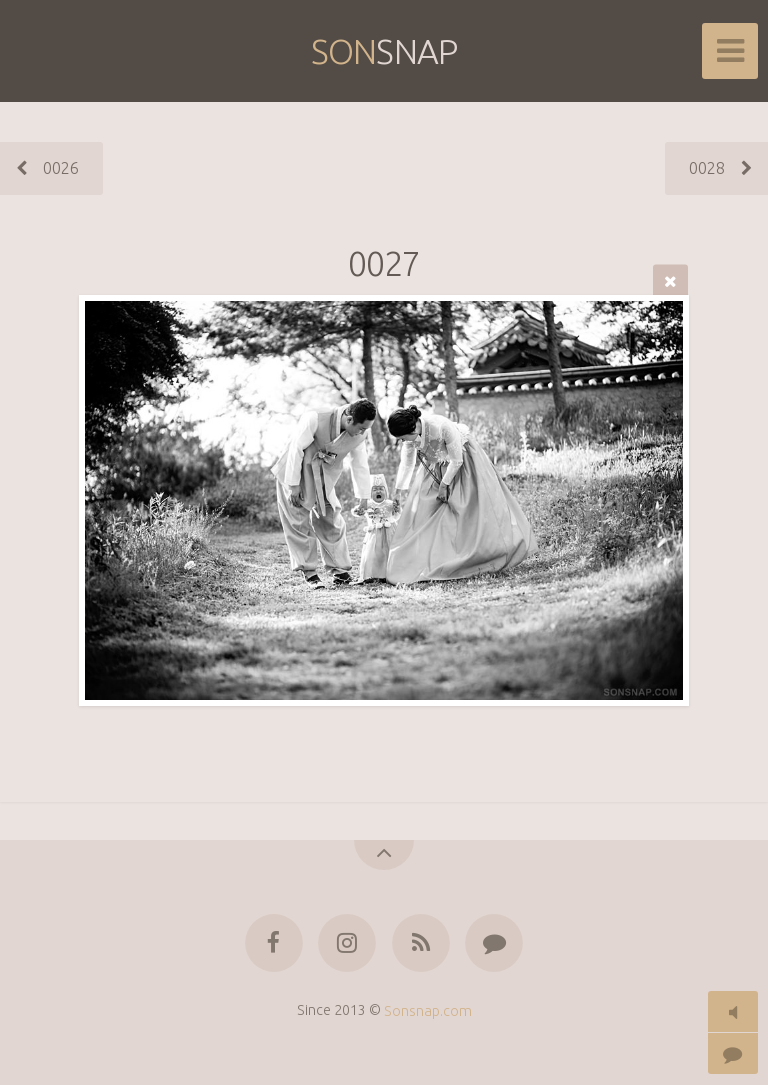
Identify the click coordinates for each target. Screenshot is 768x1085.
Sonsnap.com (428, 1010)
